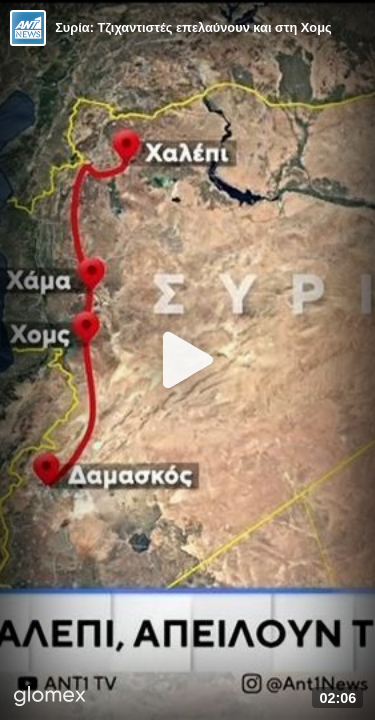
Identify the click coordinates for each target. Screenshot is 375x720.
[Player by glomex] (50, 698)
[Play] (188, 360)
